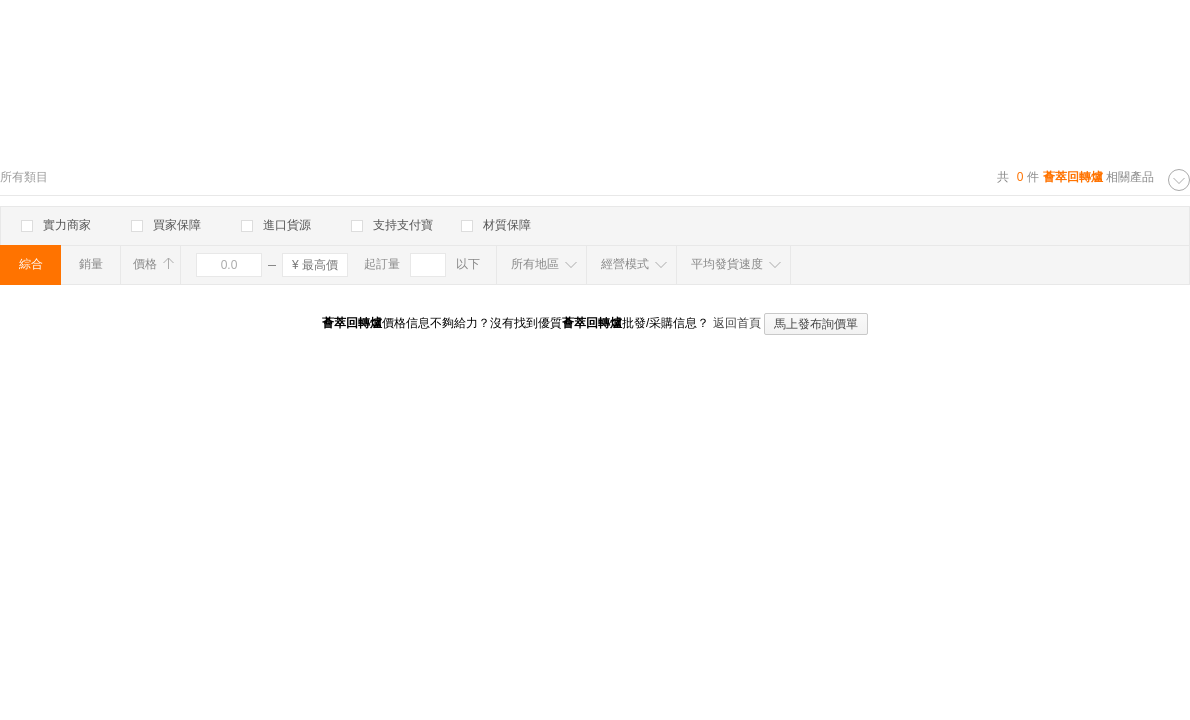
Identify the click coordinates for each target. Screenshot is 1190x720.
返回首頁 (737, 323)
